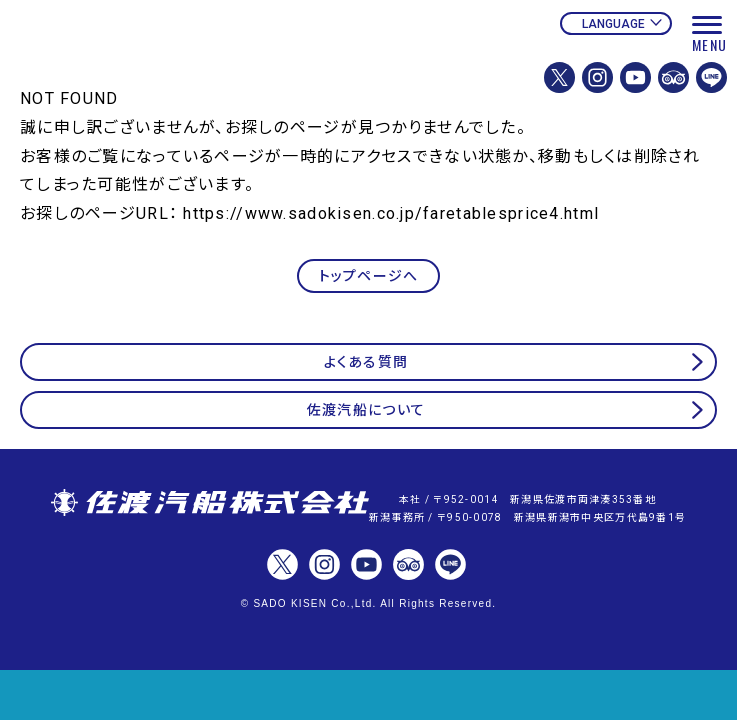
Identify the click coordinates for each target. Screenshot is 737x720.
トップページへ (369, 276)
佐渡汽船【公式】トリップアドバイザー (673, 77)
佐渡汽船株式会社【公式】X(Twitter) (559, 77)
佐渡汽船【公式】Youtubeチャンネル (635, 77)
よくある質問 (366, 362)
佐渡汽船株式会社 (210, 504)
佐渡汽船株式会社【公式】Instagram (597, 77)
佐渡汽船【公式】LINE (711, 77)
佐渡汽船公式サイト (155, 67)
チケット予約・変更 (368, 695)
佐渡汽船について (366, 410)
